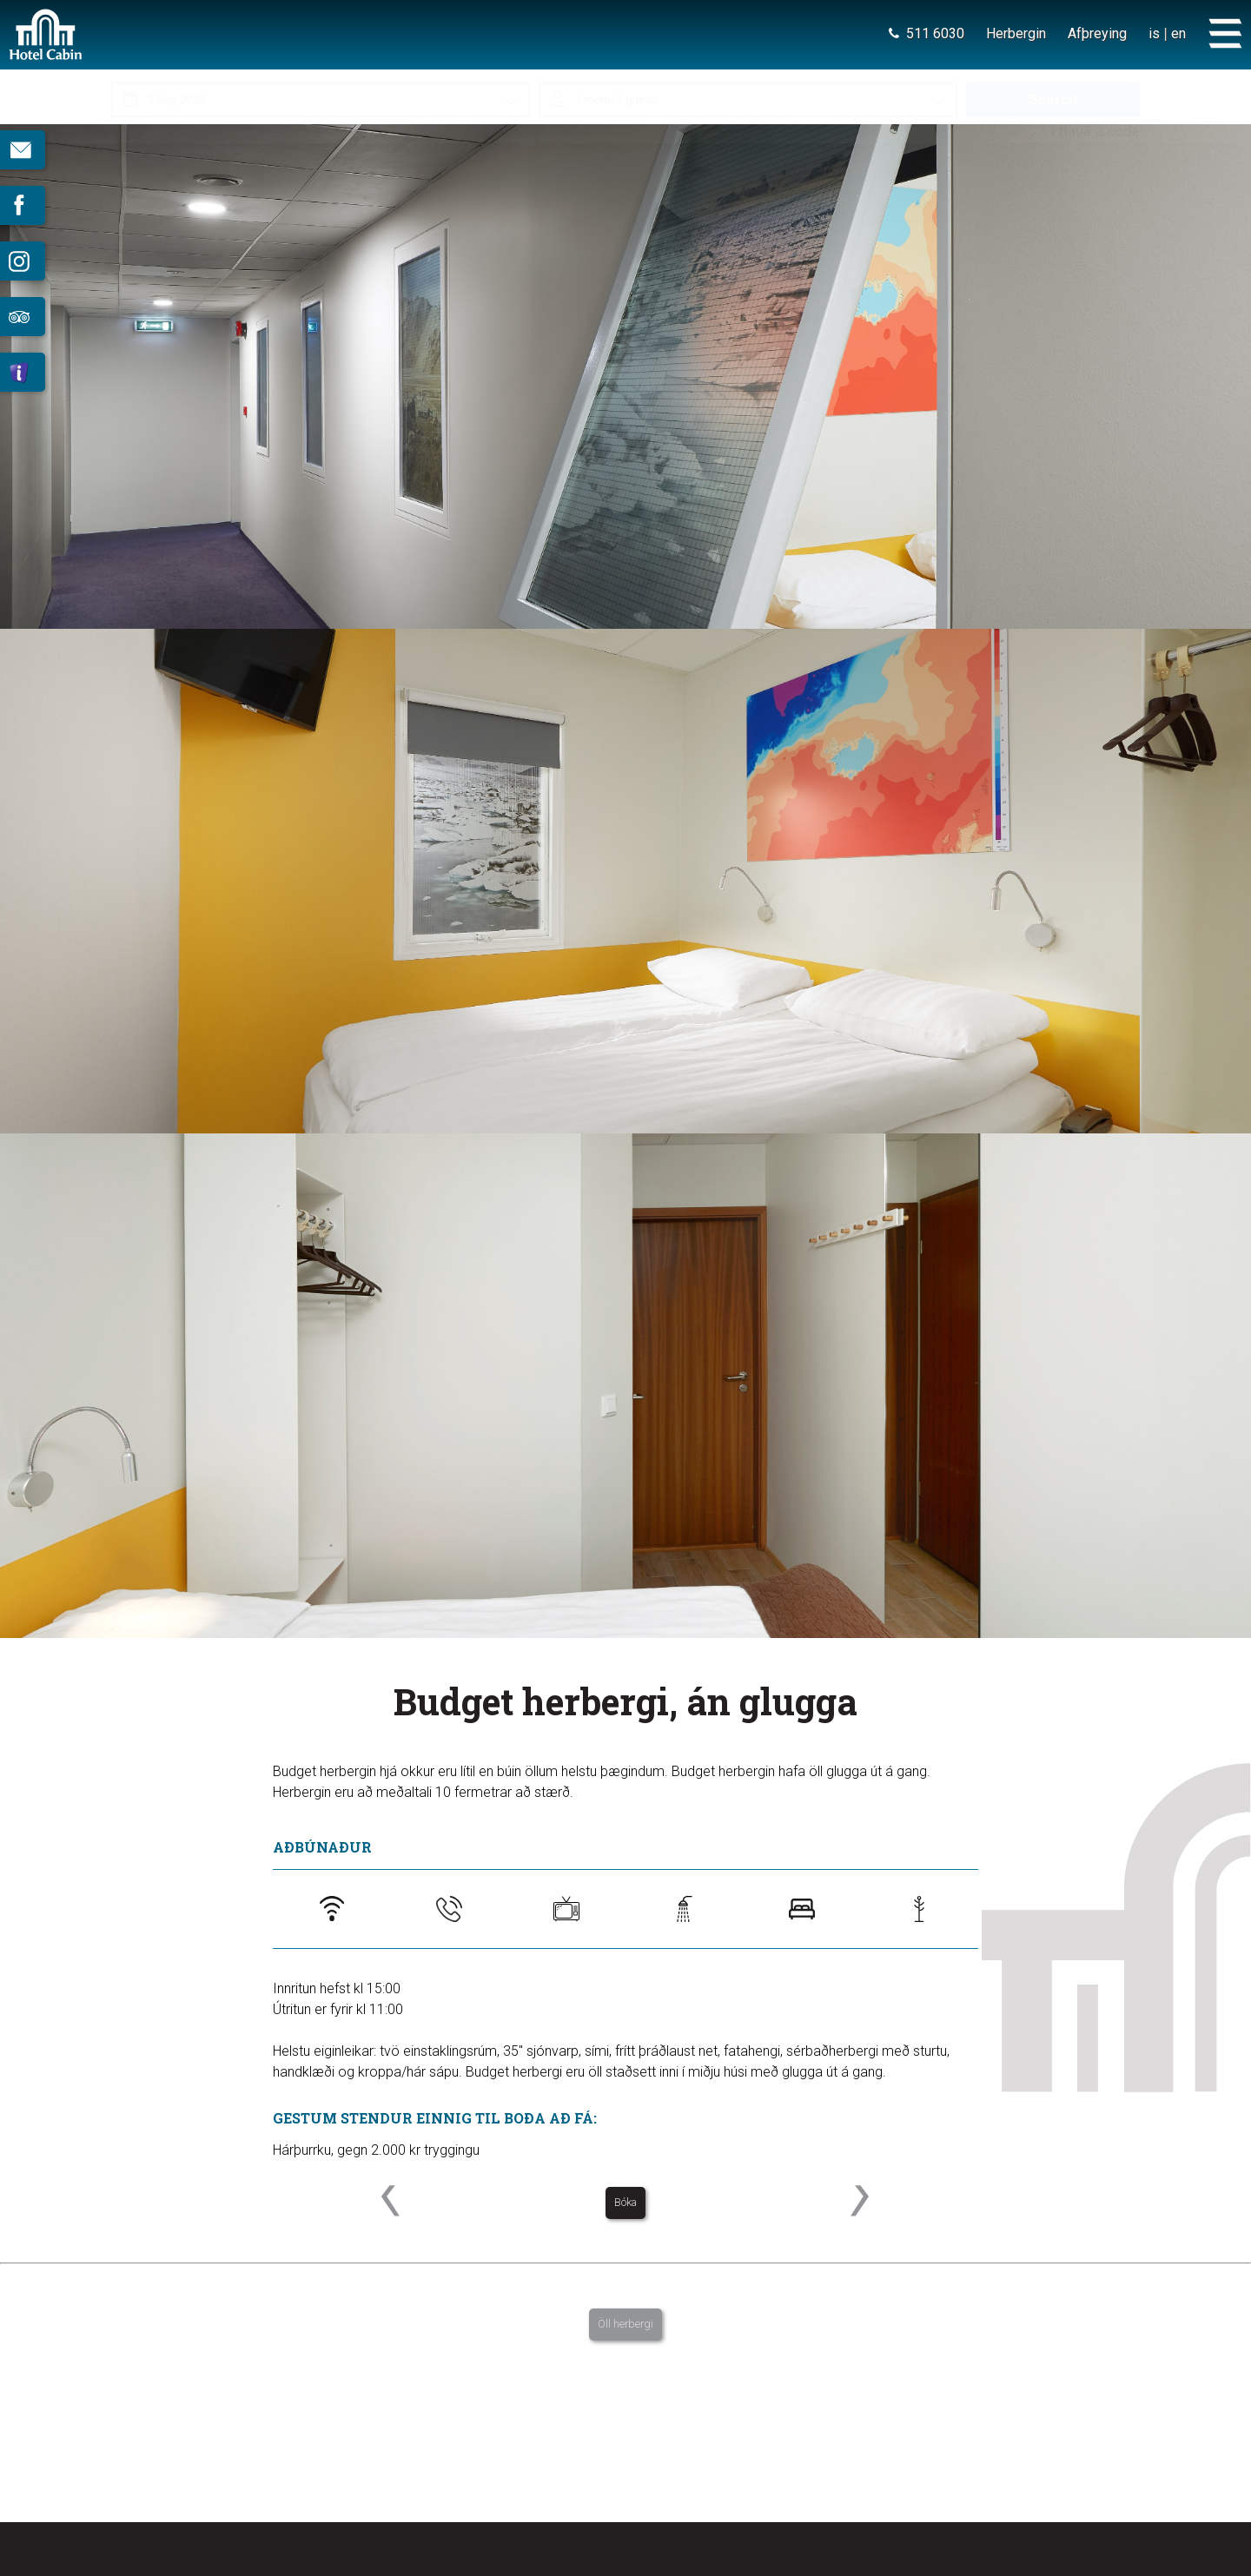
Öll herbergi (625, 2323)
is (1154, 33)
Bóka (625, 2202)
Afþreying (1097, 33)
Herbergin (1016, 33)
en (1178, 33)
